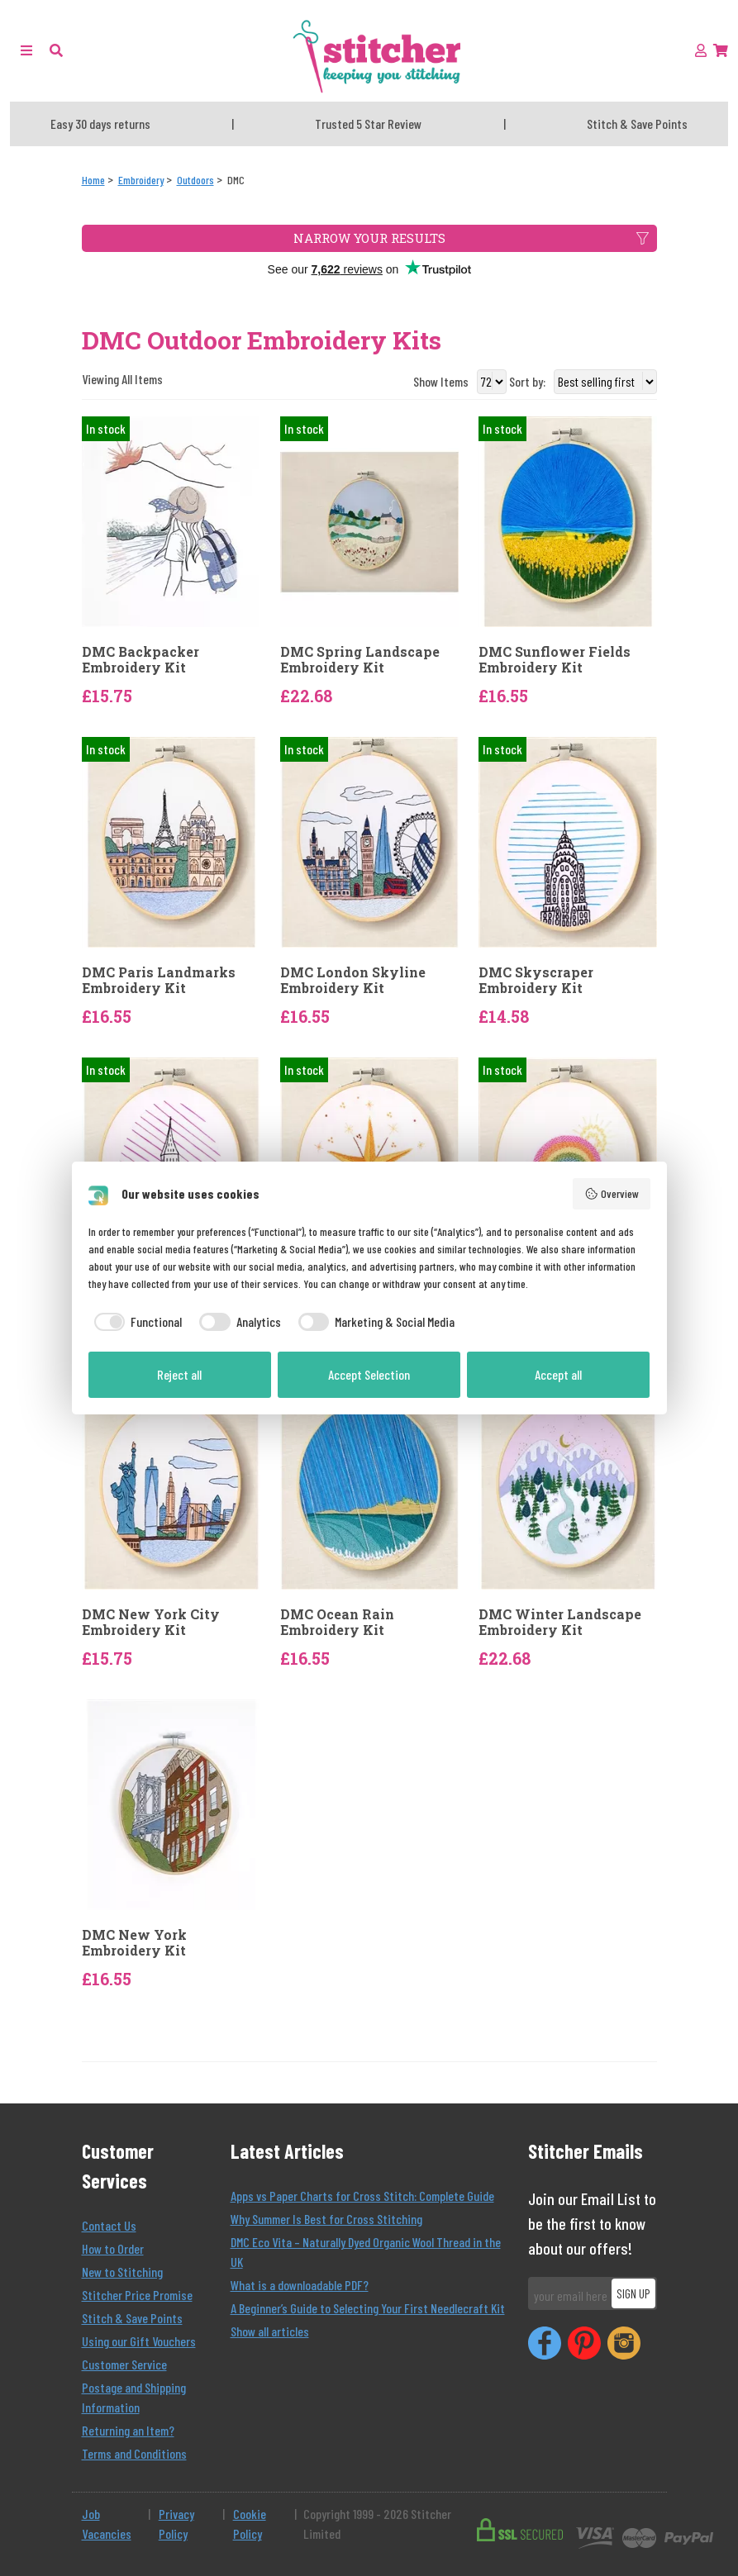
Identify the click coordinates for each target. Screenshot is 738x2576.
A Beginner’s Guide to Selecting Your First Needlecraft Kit (368, 2308)
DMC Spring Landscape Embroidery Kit (360, 659)
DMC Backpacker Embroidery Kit (140, 659)
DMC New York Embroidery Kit (134, 1942)
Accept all (558, 1374)
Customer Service (124, 2364)
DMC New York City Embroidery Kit (151, 1621)
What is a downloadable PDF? (300, 2285)
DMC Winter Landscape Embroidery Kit (560, 1621)
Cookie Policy (249, 2523)
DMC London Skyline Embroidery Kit (353, 980)
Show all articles (270, 2331)
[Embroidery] (141, 180)
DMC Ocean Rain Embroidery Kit (337, 1621)
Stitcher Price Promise (137, 2295)
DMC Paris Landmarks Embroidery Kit (159, 980)
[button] (56, 50)
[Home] (93, 180)
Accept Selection (369, 1374)
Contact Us (109, 2225)
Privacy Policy (176, 2523)
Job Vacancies (106, 2523)
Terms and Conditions (134, 2453)
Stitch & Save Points (132, 2318)
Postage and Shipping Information (134, 2397)
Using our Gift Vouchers (139, 2341)
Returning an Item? (128, 2430)
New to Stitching (122, 2271)
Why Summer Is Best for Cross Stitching (326, 2219)
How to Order (113, 2248)
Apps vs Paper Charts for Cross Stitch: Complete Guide (362, 2195)
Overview (611, 1193)
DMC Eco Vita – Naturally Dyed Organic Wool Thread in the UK (366, 2251)
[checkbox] (135, 1322)
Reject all (179, 1374)
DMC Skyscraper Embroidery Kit (536, 980)
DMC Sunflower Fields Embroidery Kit (555, 659)
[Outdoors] (195, 180)
